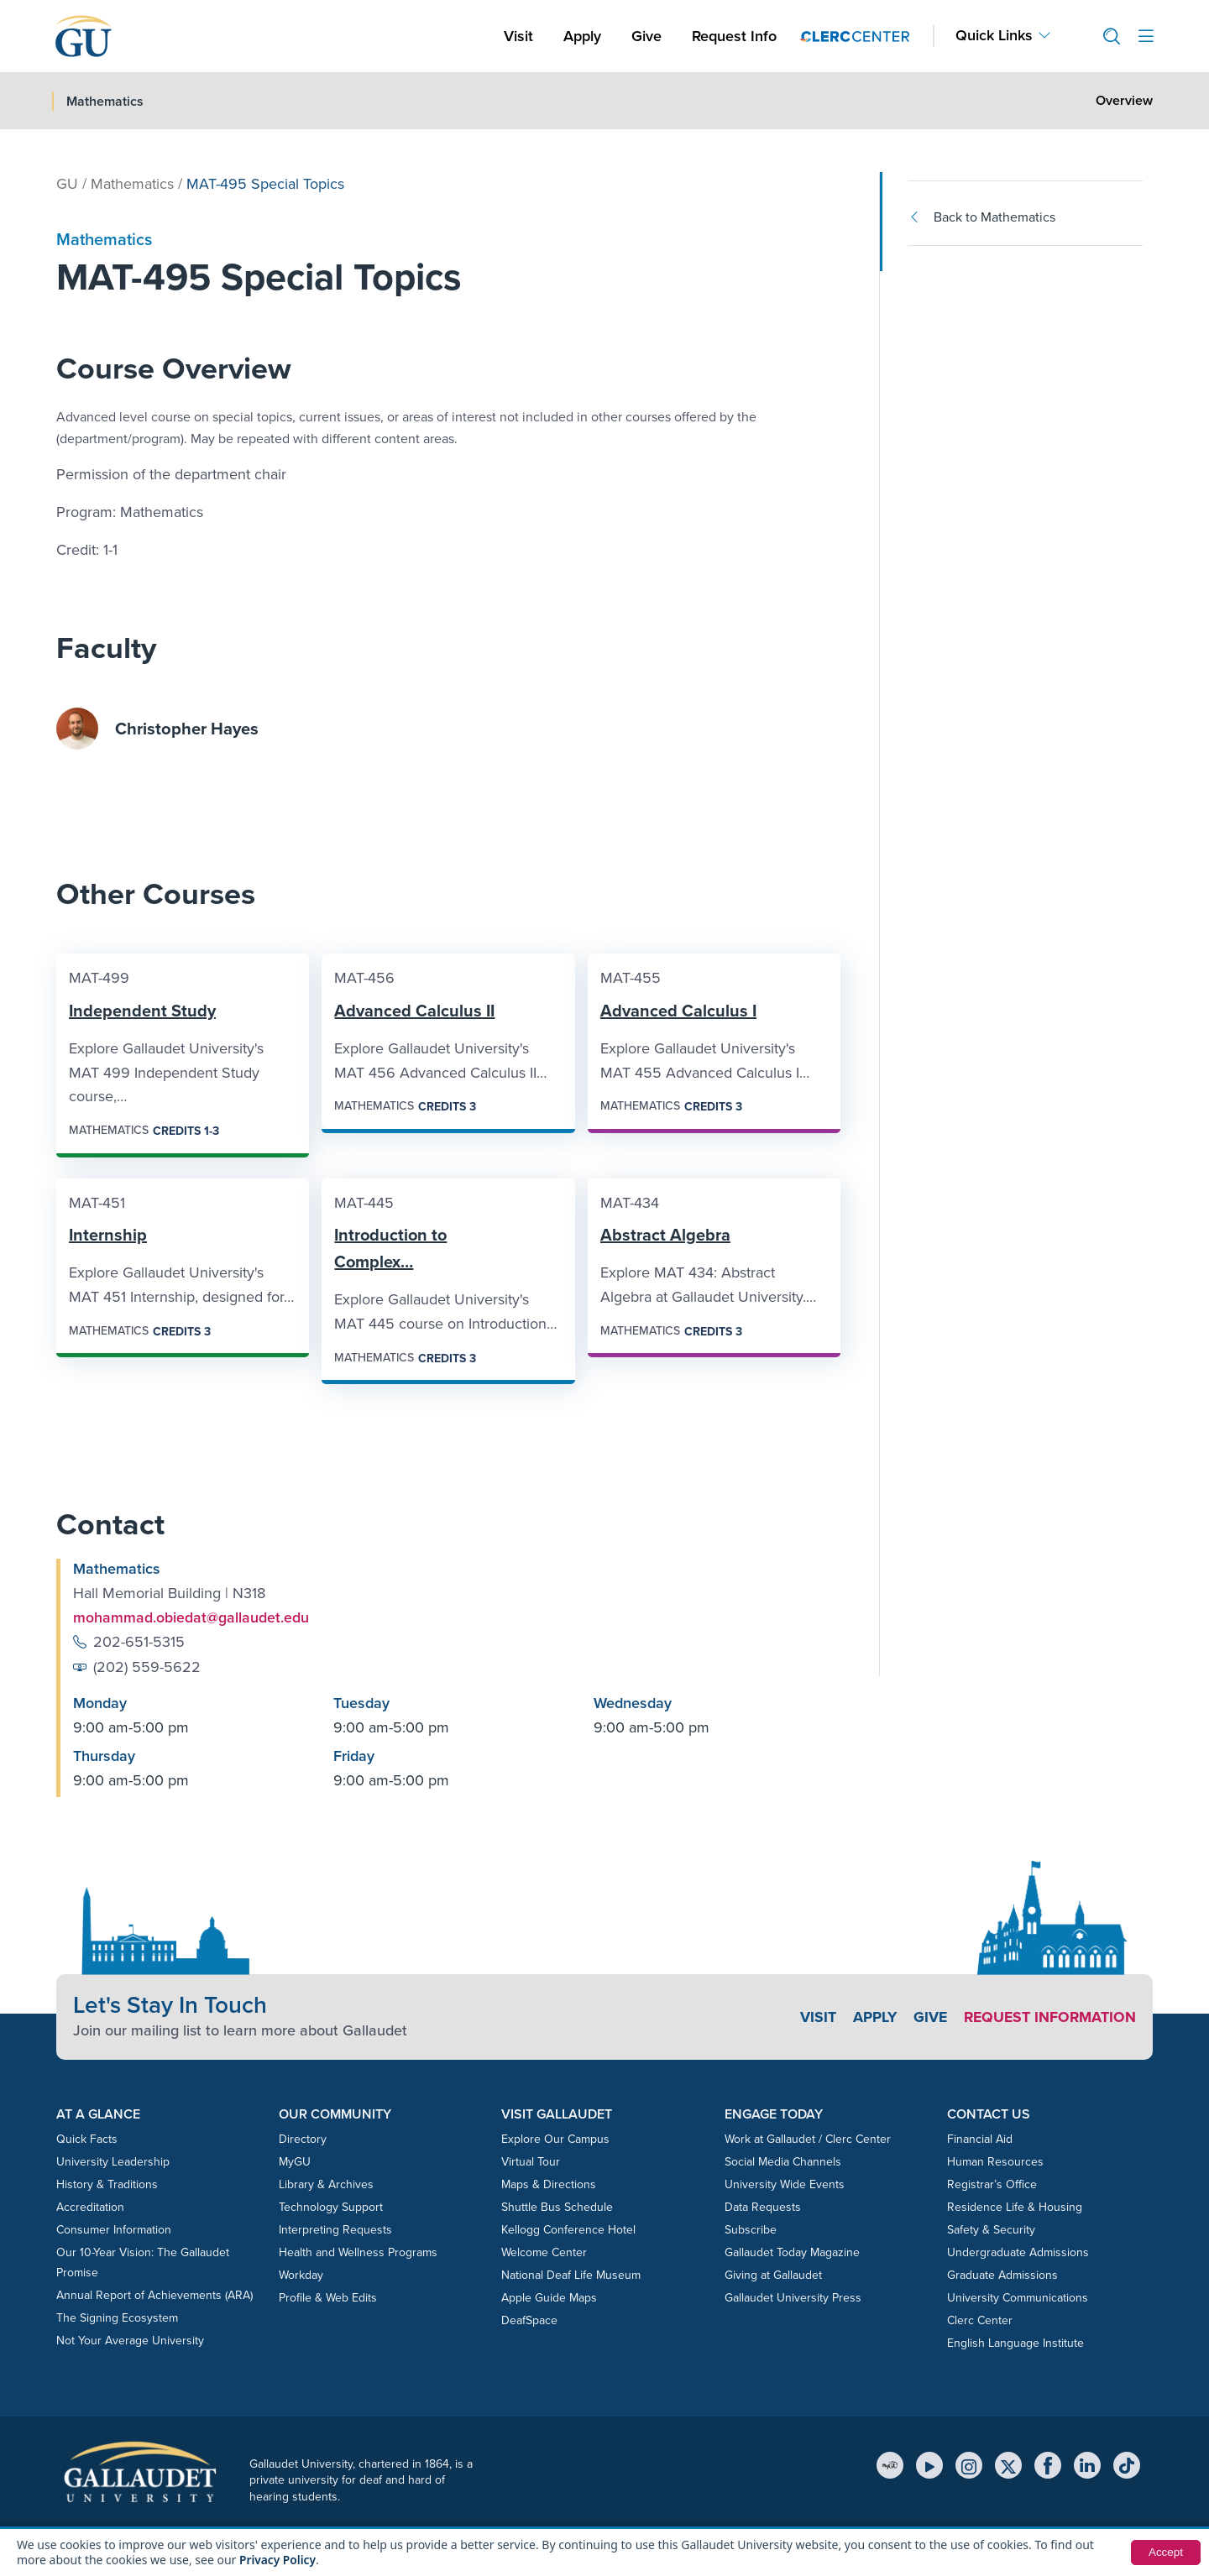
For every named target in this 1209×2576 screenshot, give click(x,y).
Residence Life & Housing (1014, 2207)
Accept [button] (1165, 2552)
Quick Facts (87, 2139)
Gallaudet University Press (793, 2298)
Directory (303, 2139)
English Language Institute (1015, 2343)
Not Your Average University (130, 2340)
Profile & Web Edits (328, 2298)
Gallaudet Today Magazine (792, 2252)
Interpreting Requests (335, 2230)
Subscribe (751, 2230)
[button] (1105, 36)
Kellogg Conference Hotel (568, 2230)
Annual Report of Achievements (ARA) (154, 2295)
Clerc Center (980, 2320)
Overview (1124, 100)
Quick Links (994, 35)
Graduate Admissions (1002, 2275)
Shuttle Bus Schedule (557, 2207)
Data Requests (763, 2207)
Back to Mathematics (981, 217)
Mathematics (132, 184)
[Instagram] (968, 2465)
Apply (585, 35)
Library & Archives (326, 2184)
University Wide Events (785, 2184)
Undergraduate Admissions (1018, 2252)
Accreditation (90, 2207)
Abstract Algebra (665, 1234)
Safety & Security (991, 2230)
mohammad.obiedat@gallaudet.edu (191, 1617)
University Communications (1017, 2298)
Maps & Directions (548, 2184)
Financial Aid (980, 2139)
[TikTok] (1126, 2465)
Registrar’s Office (992, 2184)
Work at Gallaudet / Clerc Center (808, 2139)
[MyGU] (890, 2465)
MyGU (295, 2162)
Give (646, 36)
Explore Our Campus (555, 2139)
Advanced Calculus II (414, 1010)
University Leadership (113, 2162)
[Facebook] (1047, 2465)
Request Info (734, 36)
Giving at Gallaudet (773, 2275)
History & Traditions (107, 2184)
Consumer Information (113, 2230)
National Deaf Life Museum (571, 2275)
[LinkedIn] (1087, 2465)
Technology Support (331, 2207)
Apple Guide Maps (549, 2298)
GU (67, 184)
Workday (301, 2275)
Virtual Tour (530, 2162)
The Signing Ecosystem (117, 2318)
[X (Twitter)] (1008, 2465)
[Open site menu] (1146, 36)
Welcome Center (544, 2252)
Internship (108, 1234)
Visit (518, 36)
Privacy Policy (278, 2560)
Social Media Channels (783, 2162)
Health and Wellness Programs (358, 2252)
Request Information (1048, 2017)
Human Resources (995, 2162)
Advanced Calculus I (678, 1010)
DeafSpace (529, 2320)
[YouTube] (929, 2465)
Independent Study (142, 1010)
